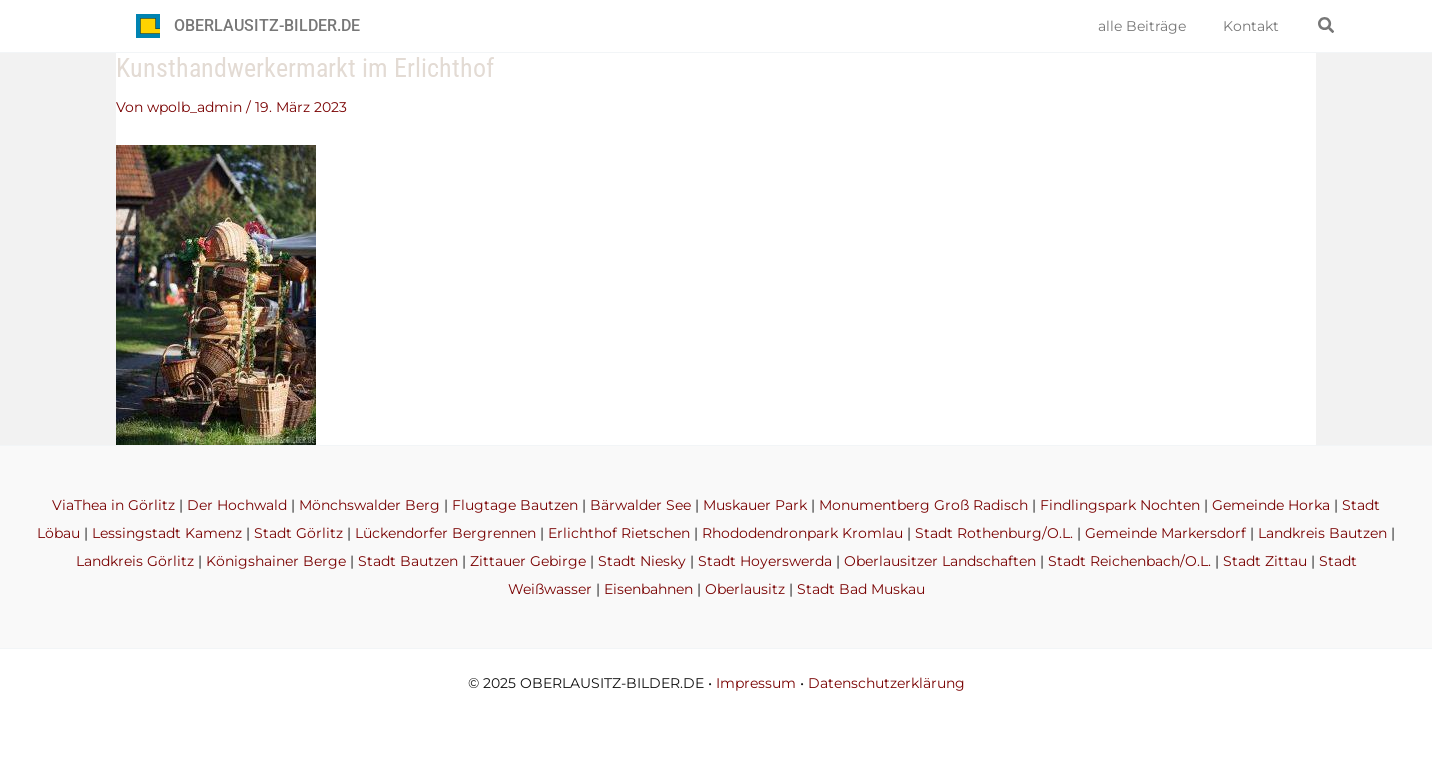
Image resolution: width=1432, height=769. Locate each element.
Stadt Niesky (642, 561)
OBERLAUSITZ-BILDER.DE (267, 25)
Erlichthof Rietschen (619, 533)
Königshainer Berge (276, 561)
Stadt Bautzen (408, 561)
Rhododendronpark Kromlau (802, 533)
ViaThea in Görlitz (113, 505)
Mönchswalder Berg (369, 505)
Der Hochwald (237, 505)
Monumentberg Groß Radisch (923, 505)
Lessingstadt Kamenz (167, 533)
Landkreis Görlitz (135, 561)
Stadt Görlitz (298, 533)
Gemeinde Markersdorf (1165, 533)
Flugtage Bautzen (515, 505)
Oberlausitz (745, 589)
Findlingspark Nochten (1120, 505)
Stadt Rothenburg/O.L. (994, 533)
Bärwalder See (640, 505)
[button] (1327, 26)
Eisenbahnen (648, 589)
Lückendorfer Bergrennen (445, 533)
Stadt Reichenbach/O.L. (1129, 561)
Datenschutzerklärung (886, 683)
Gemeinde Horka (1271, 505)
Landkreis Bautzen (1322, 533)
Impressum (756, 683)
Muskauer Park (755, 505)
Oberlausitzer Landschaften (940, 561)
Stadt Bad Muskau (861, 589)
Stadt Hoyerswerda (765, 561)
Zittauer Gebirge (528, 561)
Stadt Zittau (1265, 561)
